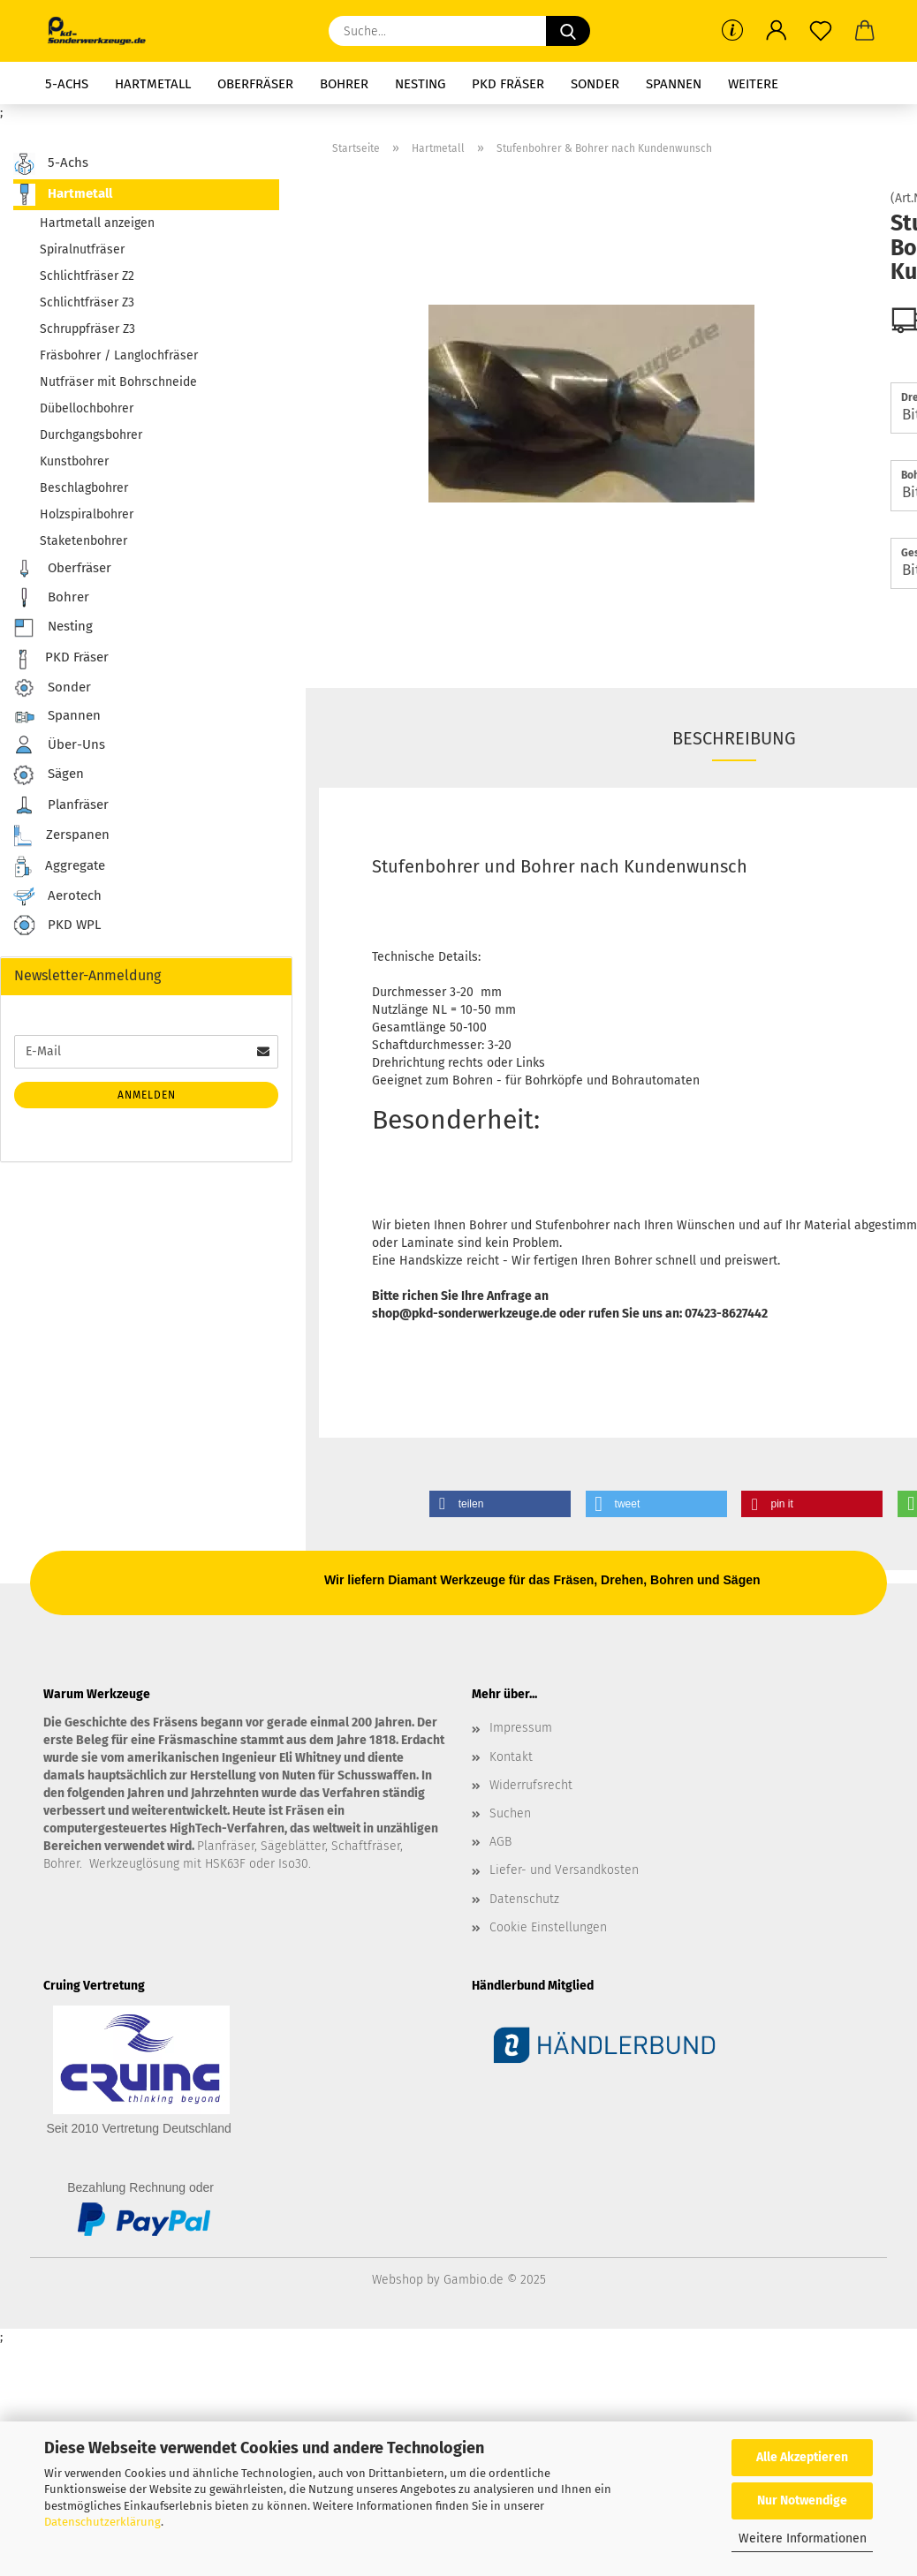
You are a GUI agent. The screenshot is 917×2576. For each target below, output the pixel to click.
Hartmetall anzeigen (97, 222)
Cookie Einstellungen (548, 1927)
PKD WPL (57, 926)
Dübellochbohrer (86, 408)
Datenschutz (524, 1899)
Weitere (753, 84)
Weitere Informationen (803, 2538)
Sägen (48, 775)
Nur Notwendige (802, 2500)
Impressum (520, 1727)
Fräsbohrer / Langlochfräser (119, 355)
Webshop (397, 2279)
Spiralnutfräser (82, 249)
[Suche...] (568, 31)
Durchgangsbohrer (91, 434)
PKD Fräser (508, 84)
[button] (776, 31)
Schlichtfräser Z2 (87, 275)
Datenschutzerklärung (102, 2521)
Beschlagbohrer (84, 487)
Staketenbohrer (83, 540)
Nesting (420, 84)
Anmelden (146, 1095)
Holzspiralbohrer (86, 514)
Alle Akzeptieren (802, 2457)
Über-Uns (59, 745)
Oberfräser (255, 84)
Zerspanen (61, 836)
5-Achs (66, 84)
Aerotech (57, 896)
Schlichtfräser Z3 (87, 302)
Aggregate (59, 867)
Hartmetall (153, 84)
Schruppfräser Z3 (87, 328)
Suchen (510, 1813)
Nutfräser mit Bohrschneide (118, 381)
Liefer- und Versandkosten (564, 1869)
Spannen (673, 84)
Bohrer (344, 84)
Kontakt (511, 1756)
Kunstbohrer (74, 461)
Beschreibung (734, 738)
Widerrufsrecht (530, 1785)
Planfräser (61, 805)
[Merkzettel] (821, 31)
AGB (500, 1841)
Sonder (595, 84)
